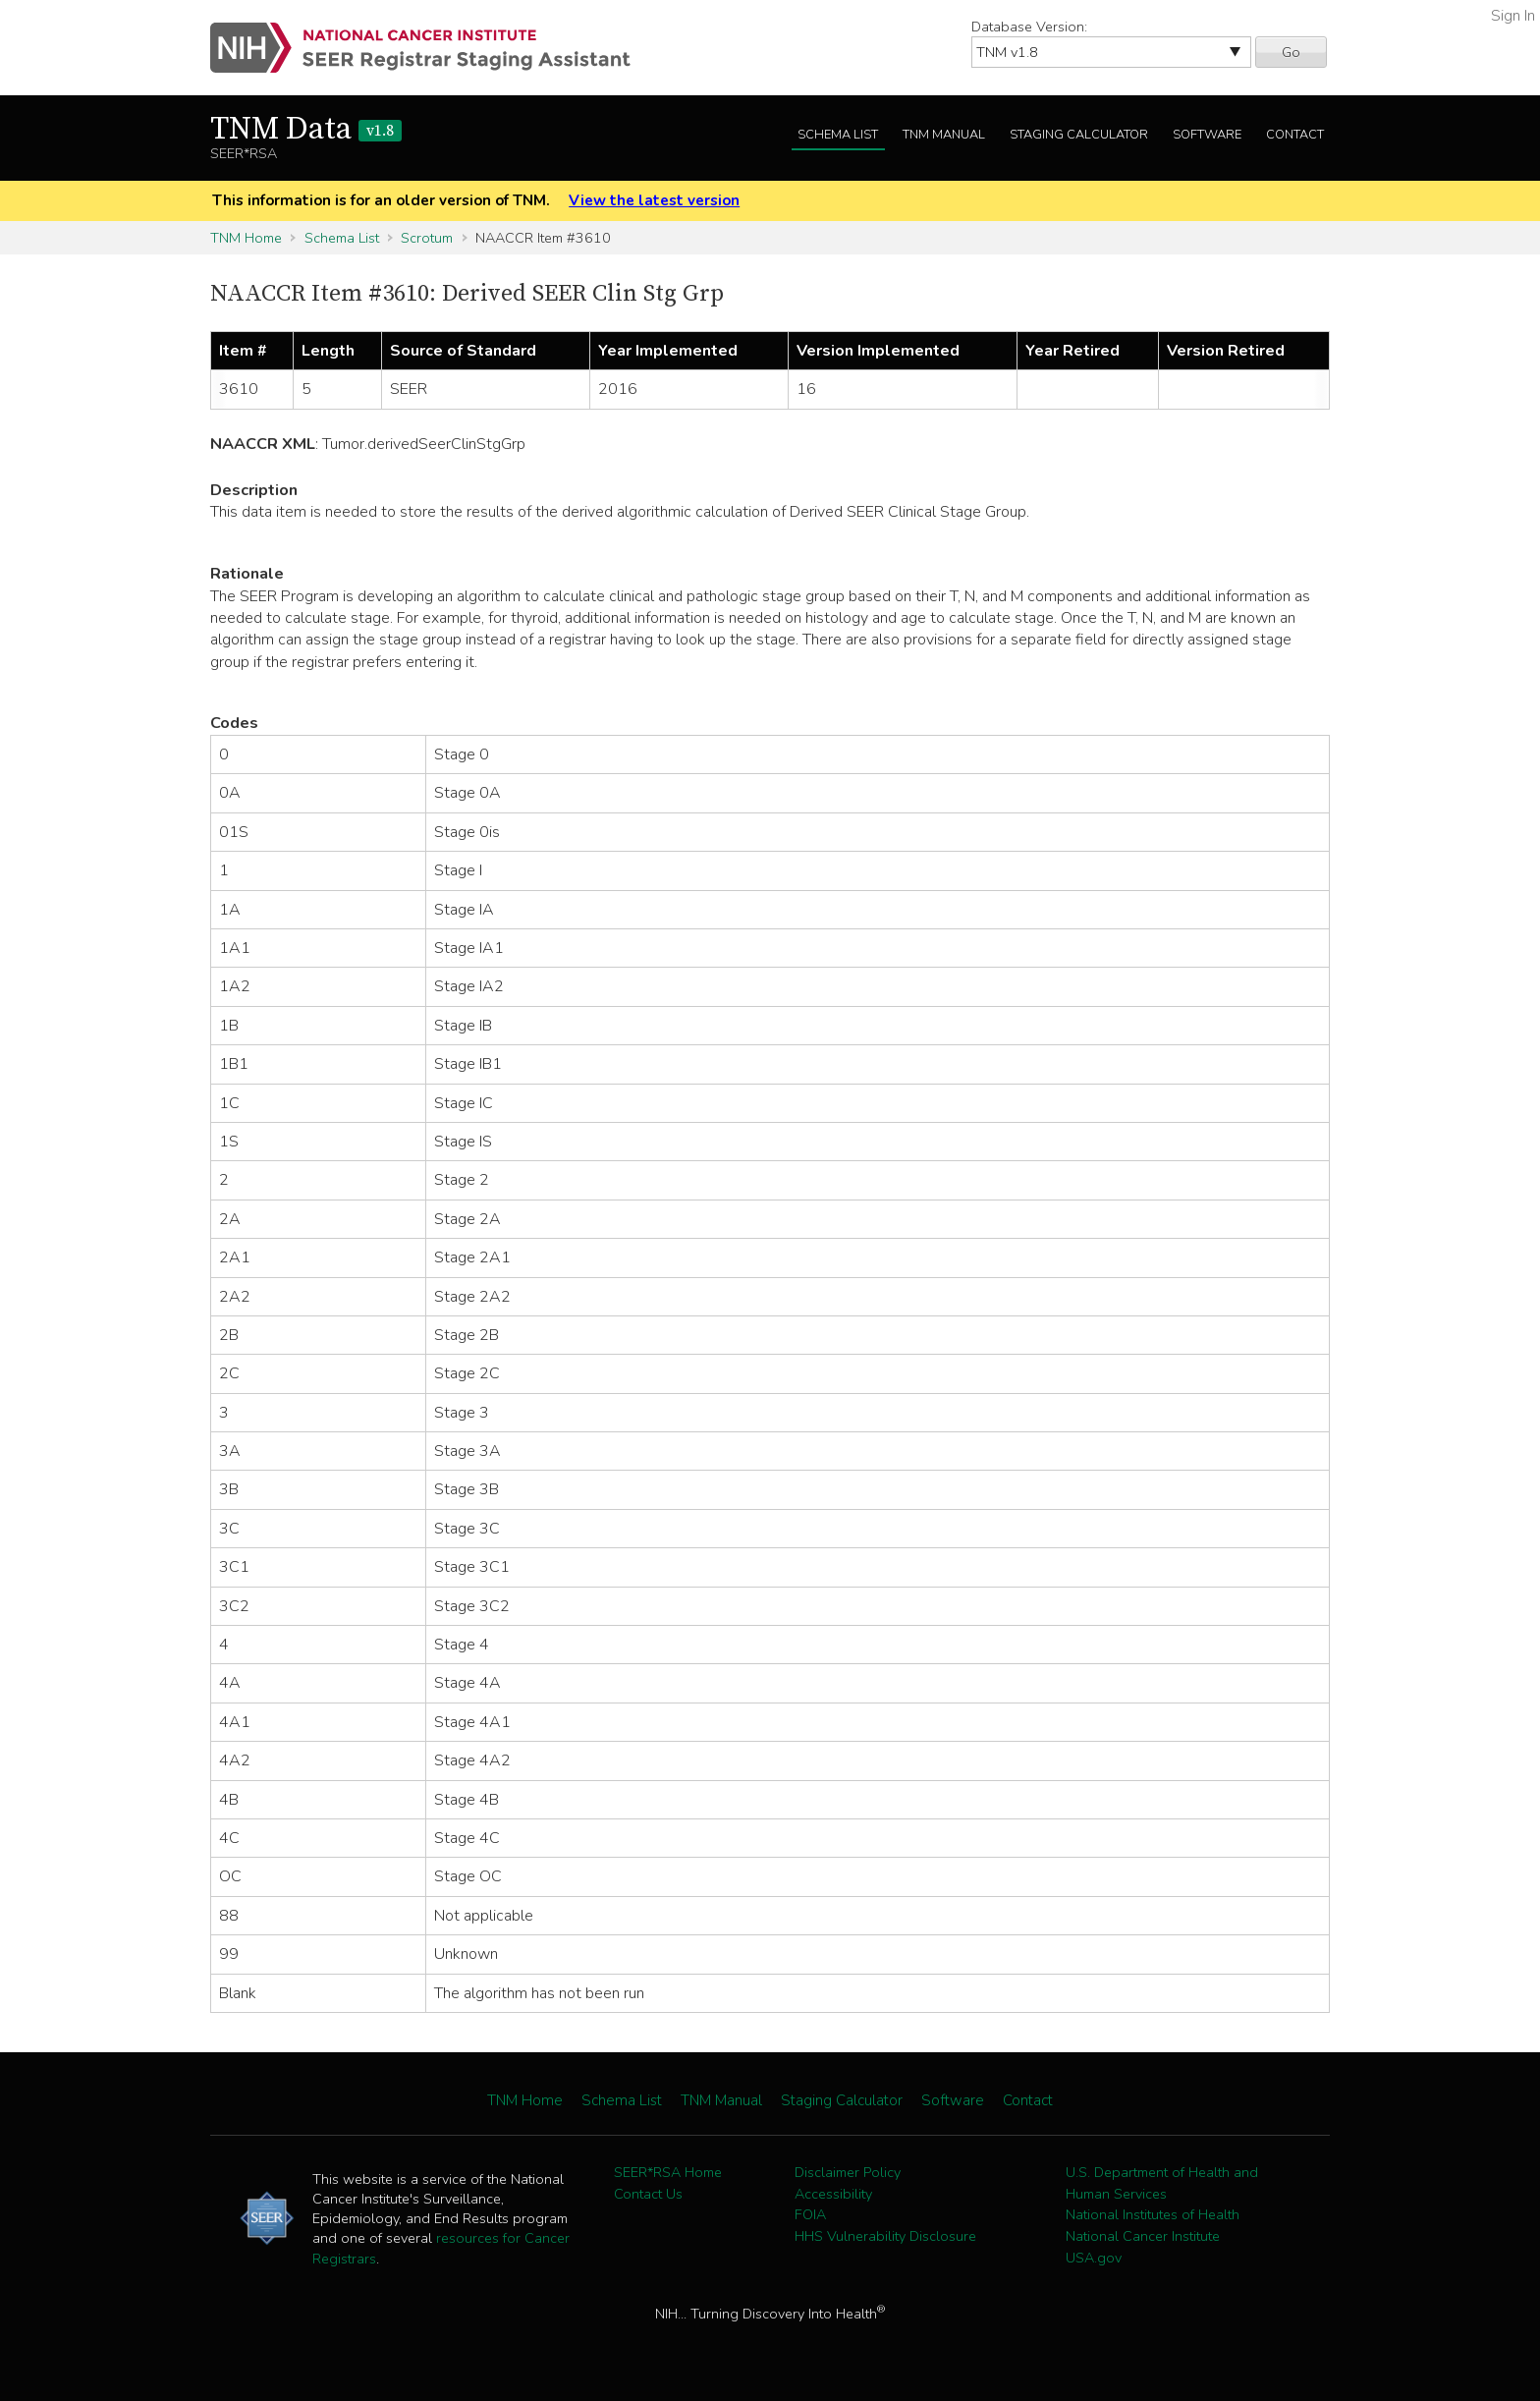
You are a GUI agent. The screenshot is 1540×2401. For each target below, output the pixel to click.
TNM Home (246, 238)
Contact (1295, 134)
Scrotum (427, 238)
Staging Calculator (1079, 134)
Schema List (838, 134)
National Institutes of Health (1152, 2214)
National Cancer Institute (1143, 2236)
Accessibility (833, 2194)
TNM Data (306, 129)
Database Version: (1029, 26)
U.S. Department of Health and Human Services (1162, 2183)
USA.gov (1094, 2257)
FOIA (810, 2214)
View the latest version (654, 200)
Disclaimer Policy (848, 2172)
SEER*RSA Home (668, 2172)
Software (1207, 134)
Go (1291, 52)
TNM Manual (944, 134)
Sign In (1513, 16)
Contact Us (648, 2194)
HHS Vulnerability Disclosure (885, 2236)
